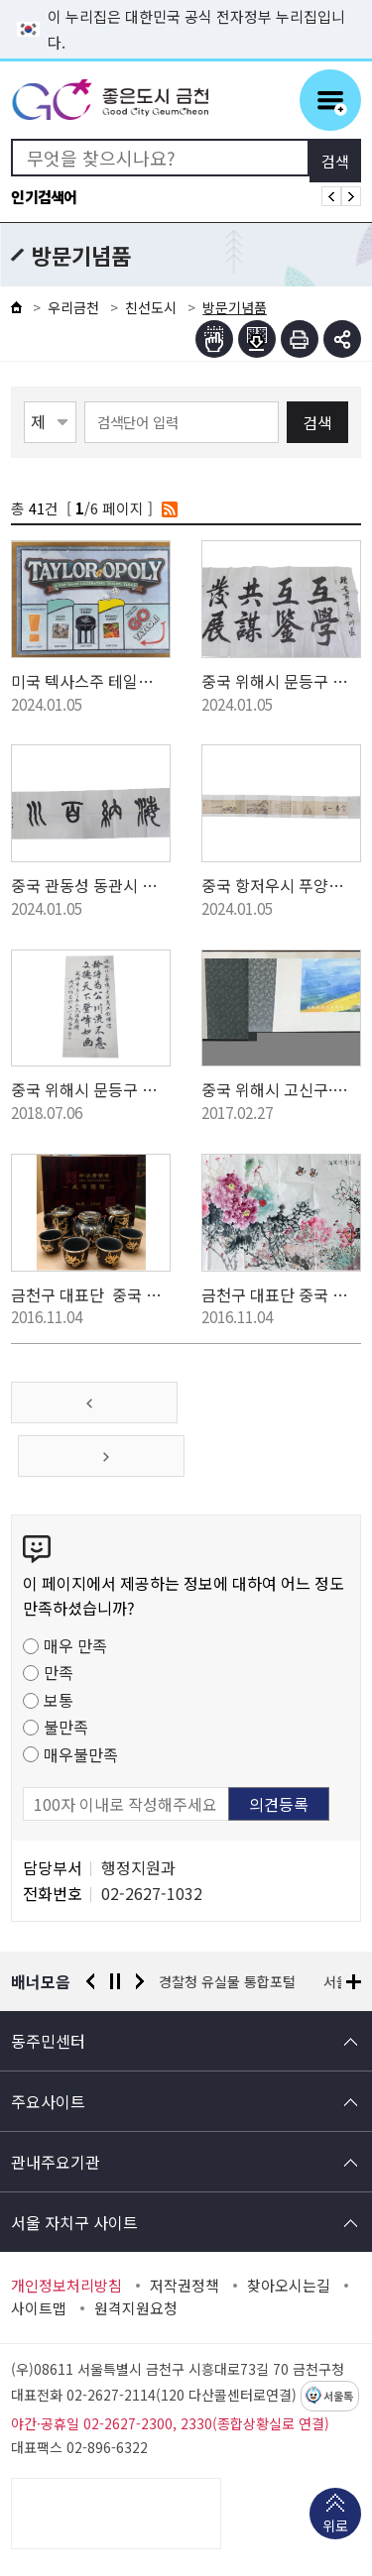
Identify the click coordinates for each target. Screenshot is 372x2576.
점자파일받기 (257, 339)
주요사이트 (48, 2101)
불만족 (66, 1726)
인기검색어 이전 (331, 196)
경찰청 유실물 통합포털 (228, 1981)
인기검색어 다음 (351, 196)
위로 (335, 2527)
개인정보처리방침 (66, 2286)
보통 (58, 1700)
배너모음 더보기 (353, 1981)
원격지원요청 (136, 2308)
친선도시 (151, 307)
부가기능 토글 (342, 339)
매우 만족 (75, 1645)
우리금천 (73, 307)
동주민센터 (48, 2041)
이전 (90, 1981)
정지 (115, 1981)
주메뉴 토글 (330, 100)
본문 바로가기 (186, 0)
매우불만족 (81, 1754)
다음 (140, 1981)
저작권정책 (184, 2286)
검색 (317, 422)
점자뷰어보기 (214, 339)
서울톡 (338, 2397)
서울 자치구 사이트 (74, 2222)
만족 (58, 1672)
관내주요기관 (55, 2162)
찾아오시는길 (288, 2286)
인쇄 (299, 339)
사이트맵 (38, 2308)
